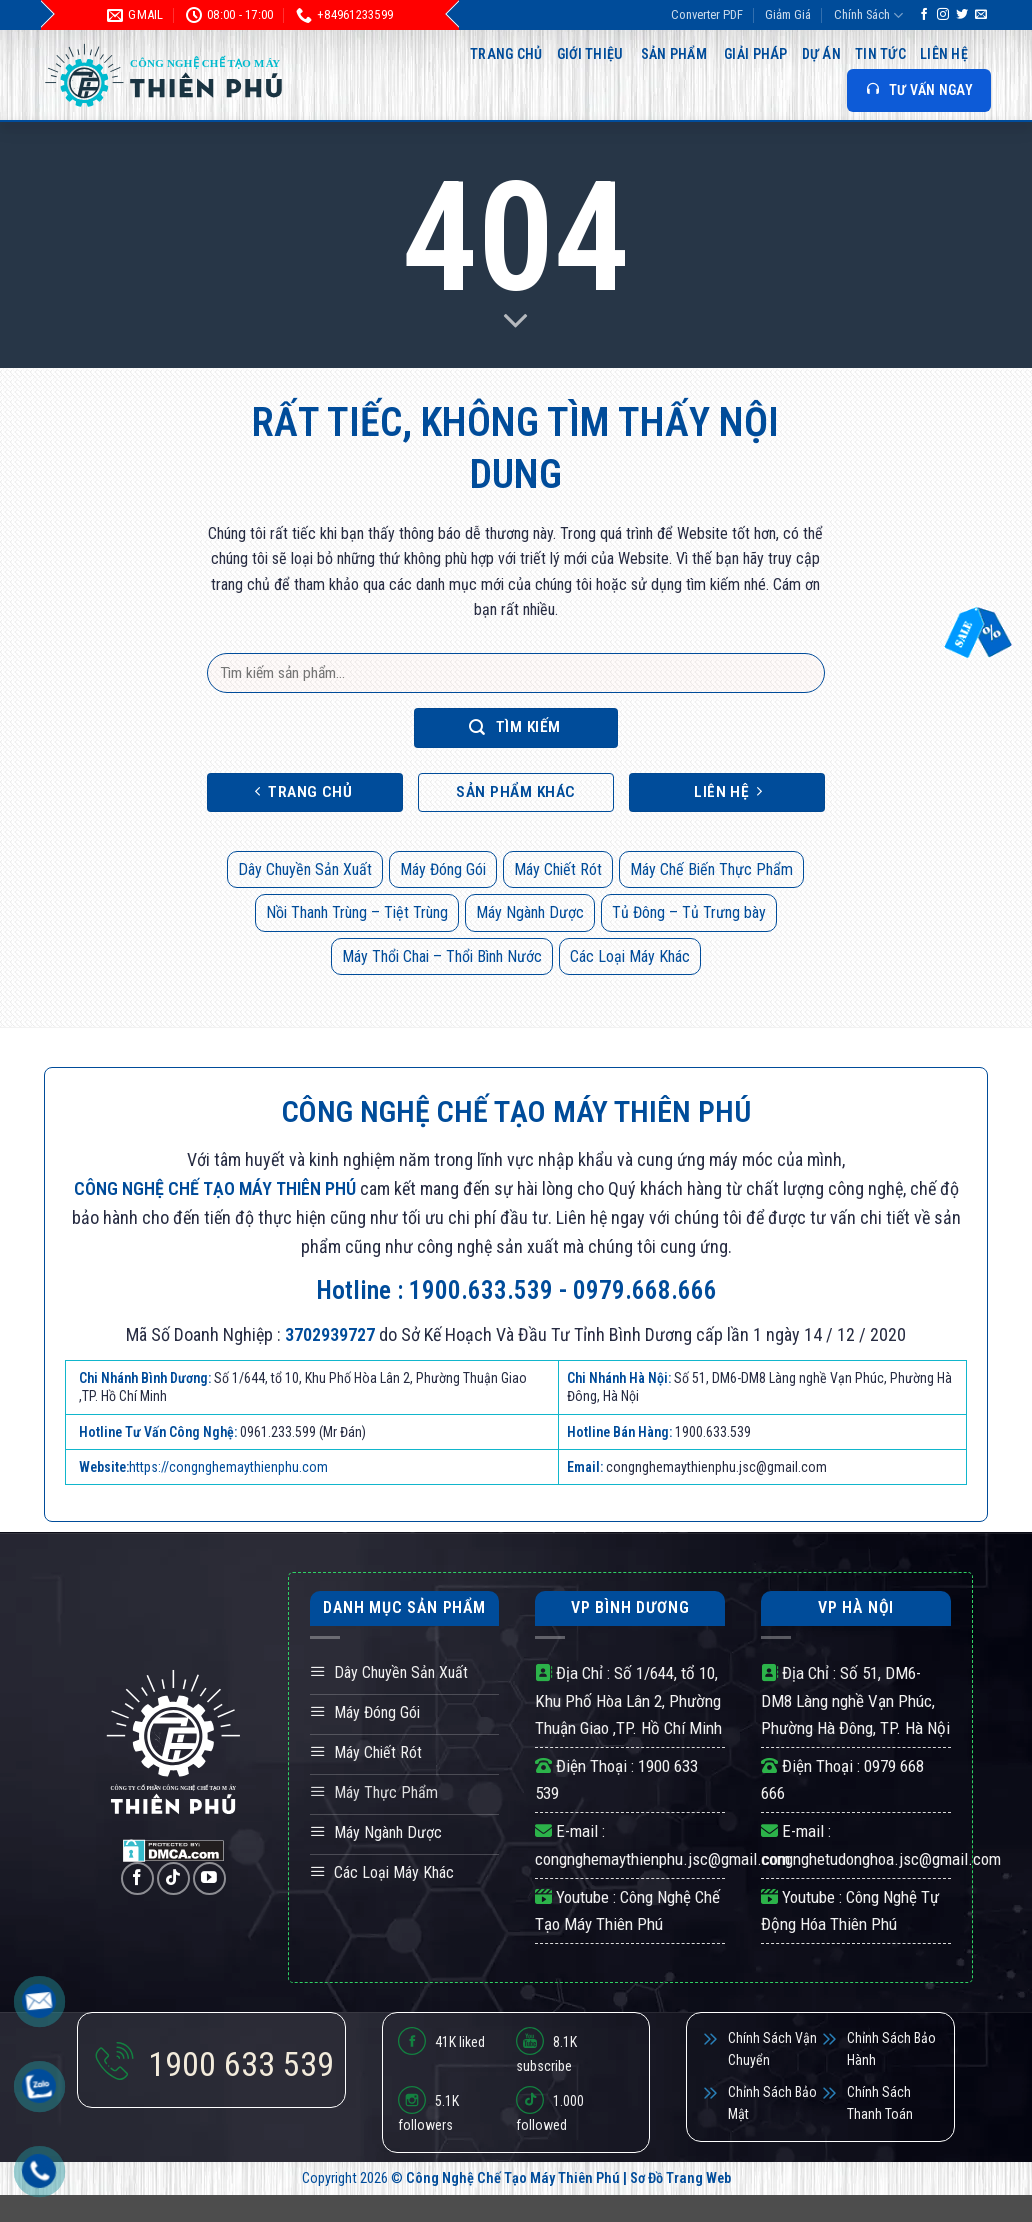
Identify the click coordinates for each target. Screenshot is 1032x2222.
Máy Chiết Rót (558, 869)
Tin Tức (880, 54)
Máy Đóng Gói (443, 869)
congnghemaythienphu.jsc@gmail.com (662, 1859)
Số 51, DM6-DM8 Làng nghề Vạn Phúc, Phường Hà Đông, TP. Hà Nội (855, 1700)
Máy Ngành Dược (530, 912)
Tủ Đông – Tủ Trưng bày (689, 912)
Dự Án (821, 54)
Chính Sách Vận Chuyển (772, 2049)
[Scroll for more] (516, 322)
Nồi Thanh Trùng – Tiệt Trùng (357, 912)
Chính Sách (868, 15)
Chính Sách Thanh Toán (880, 2103)
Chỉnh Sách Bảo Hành (891, 2049)
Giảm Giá (788, 14)
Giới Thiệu (590, 54)
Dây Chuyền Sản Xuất (305, 869)
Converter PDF (707, 14)
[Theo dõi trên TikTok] (173, 1878)
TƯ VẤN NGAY (919, 90)
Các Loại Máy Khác (630, 956)
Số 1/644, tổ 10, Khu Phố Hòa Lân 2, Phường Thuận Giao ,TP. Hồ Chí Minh (628, 1700)
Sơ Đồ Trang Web (680, 2178)
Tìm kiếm (515, 727)
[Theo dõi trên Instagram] (943, 15)
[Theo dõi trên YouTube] (209, 1878)
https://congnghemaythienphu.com (228, 1467)
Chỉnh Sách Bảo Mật (772, 2103)
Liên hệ (944, 54)
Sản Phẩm (674, 54)
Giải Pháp (756, 54)
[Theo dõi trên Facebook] (924, 15)
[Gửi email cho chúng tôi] (981, 15)
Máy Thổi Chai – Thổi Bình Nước (442, 956)
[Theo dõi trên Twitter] (962, 15)
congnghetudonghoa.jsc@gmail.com (881, 1859)
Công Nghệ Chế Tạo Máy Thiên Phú (513, 2178)
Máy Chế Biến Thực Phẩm (711, 869)
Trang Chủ (506, 54)
